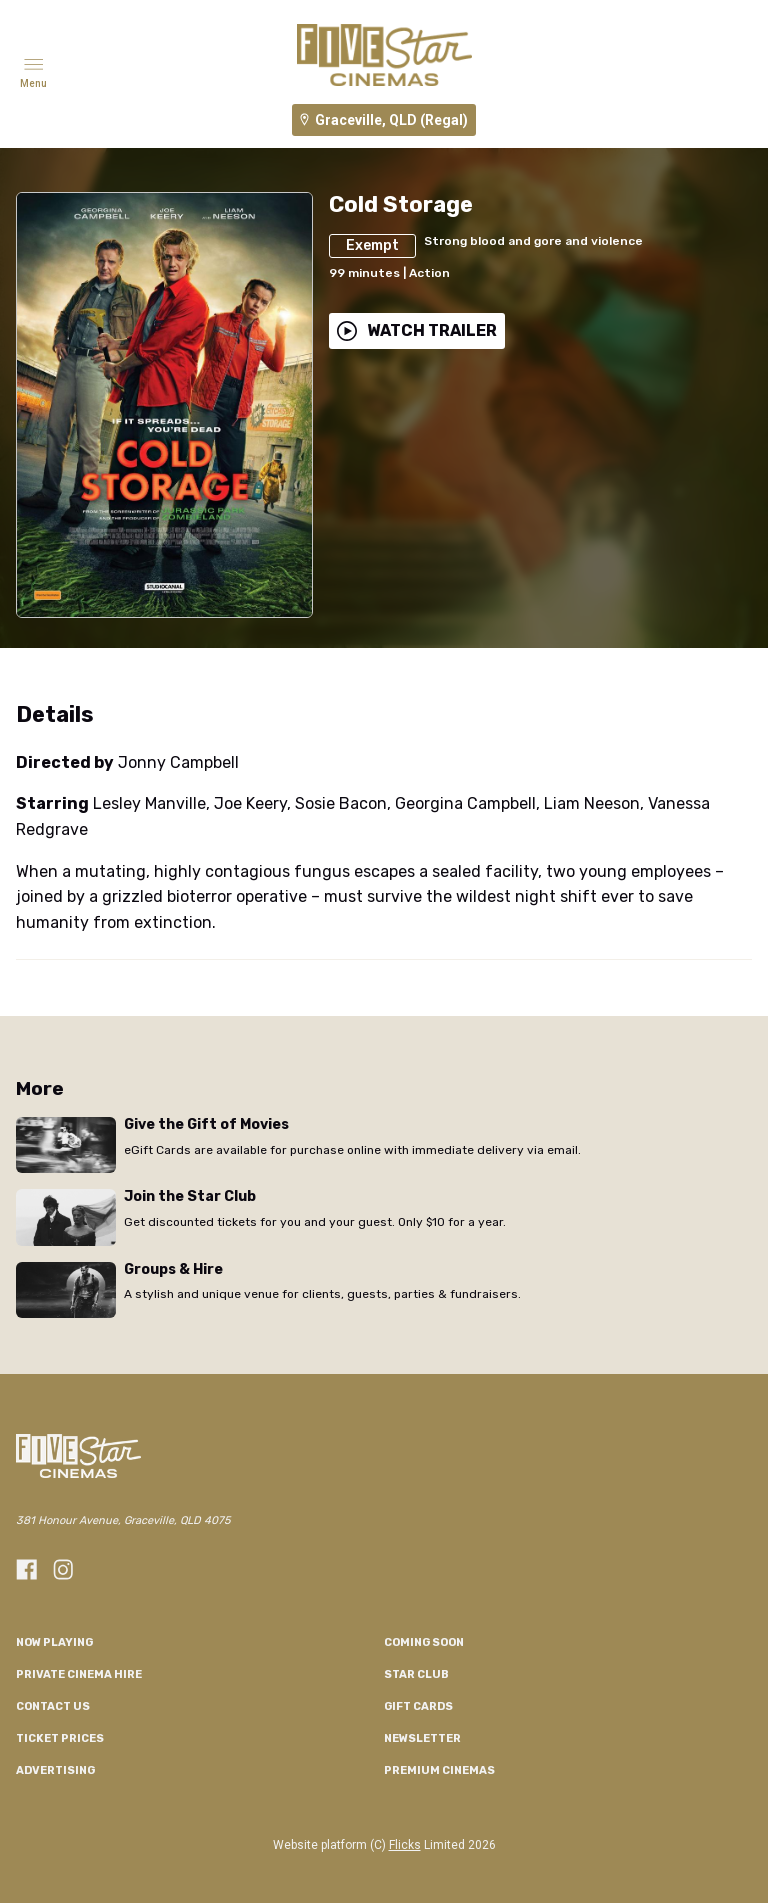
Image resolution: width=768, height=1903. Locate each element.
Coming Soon (424, 1642)
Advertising (55, 1770)
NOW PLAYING (54, 1642)
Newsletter (422, 1738)
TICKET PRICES (60, 1738)
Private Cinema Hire (79, 1674)
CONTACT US (53, 1706)
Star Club (416, 1674)
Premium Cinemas (439, 1770)
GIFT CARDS (418, 1706)
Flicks (405, 1845)
